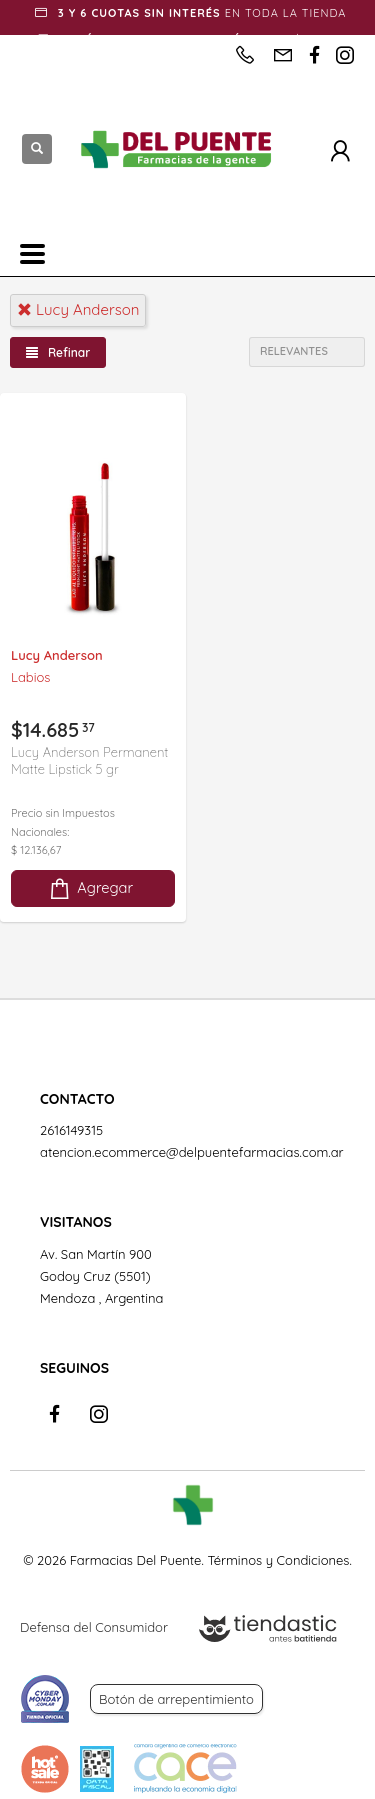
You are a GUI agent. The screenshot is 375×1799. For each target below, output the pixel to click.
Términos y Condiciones (278, 1560)
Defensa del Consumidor (94, 1627)
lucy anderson (78, 309)
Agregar (90, 888)
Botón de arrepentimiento (176, 1699)
